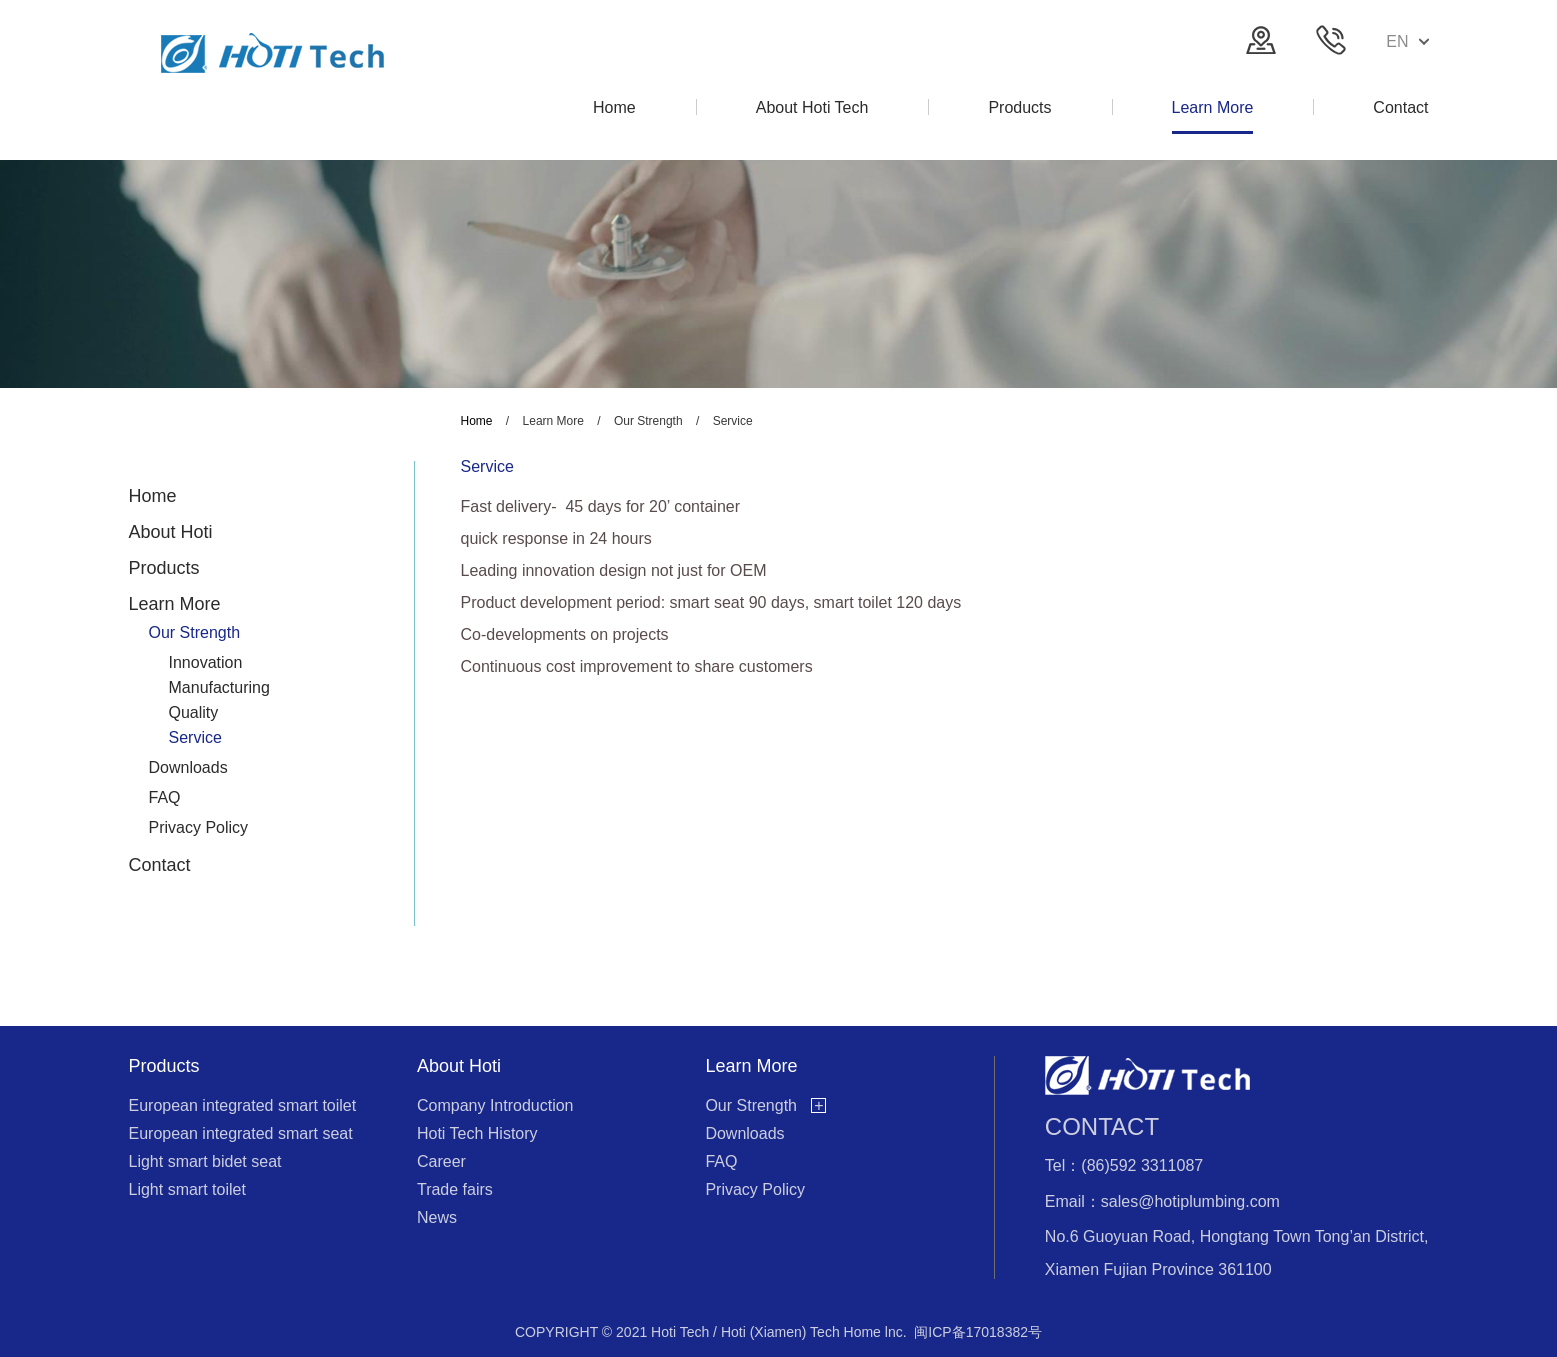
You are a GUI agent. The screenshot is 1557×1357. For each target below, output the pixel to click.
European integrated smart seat (241, 1133)
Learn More (175, 604)
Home (153, 496)
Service (195, 737)
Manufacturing (219, 687)
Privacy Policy (199, 827)
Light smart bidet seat (205, 1161)
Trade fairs (455, 1189)
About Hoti (171, 532)
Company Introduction (495, 1105)
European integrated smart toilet (243, 1105)
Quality (194, 712)
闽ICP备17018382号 (978, 1332)
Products (164, 568)
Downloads (188, 767)
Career (441, 1161)
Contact (160, 865)
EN (1407, 41)
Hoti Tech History (477, 1133)
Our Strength (195, 632)
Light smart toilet (187, 1189)
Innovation (206, 662)
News (437, 1217)
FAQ (165, 797)
